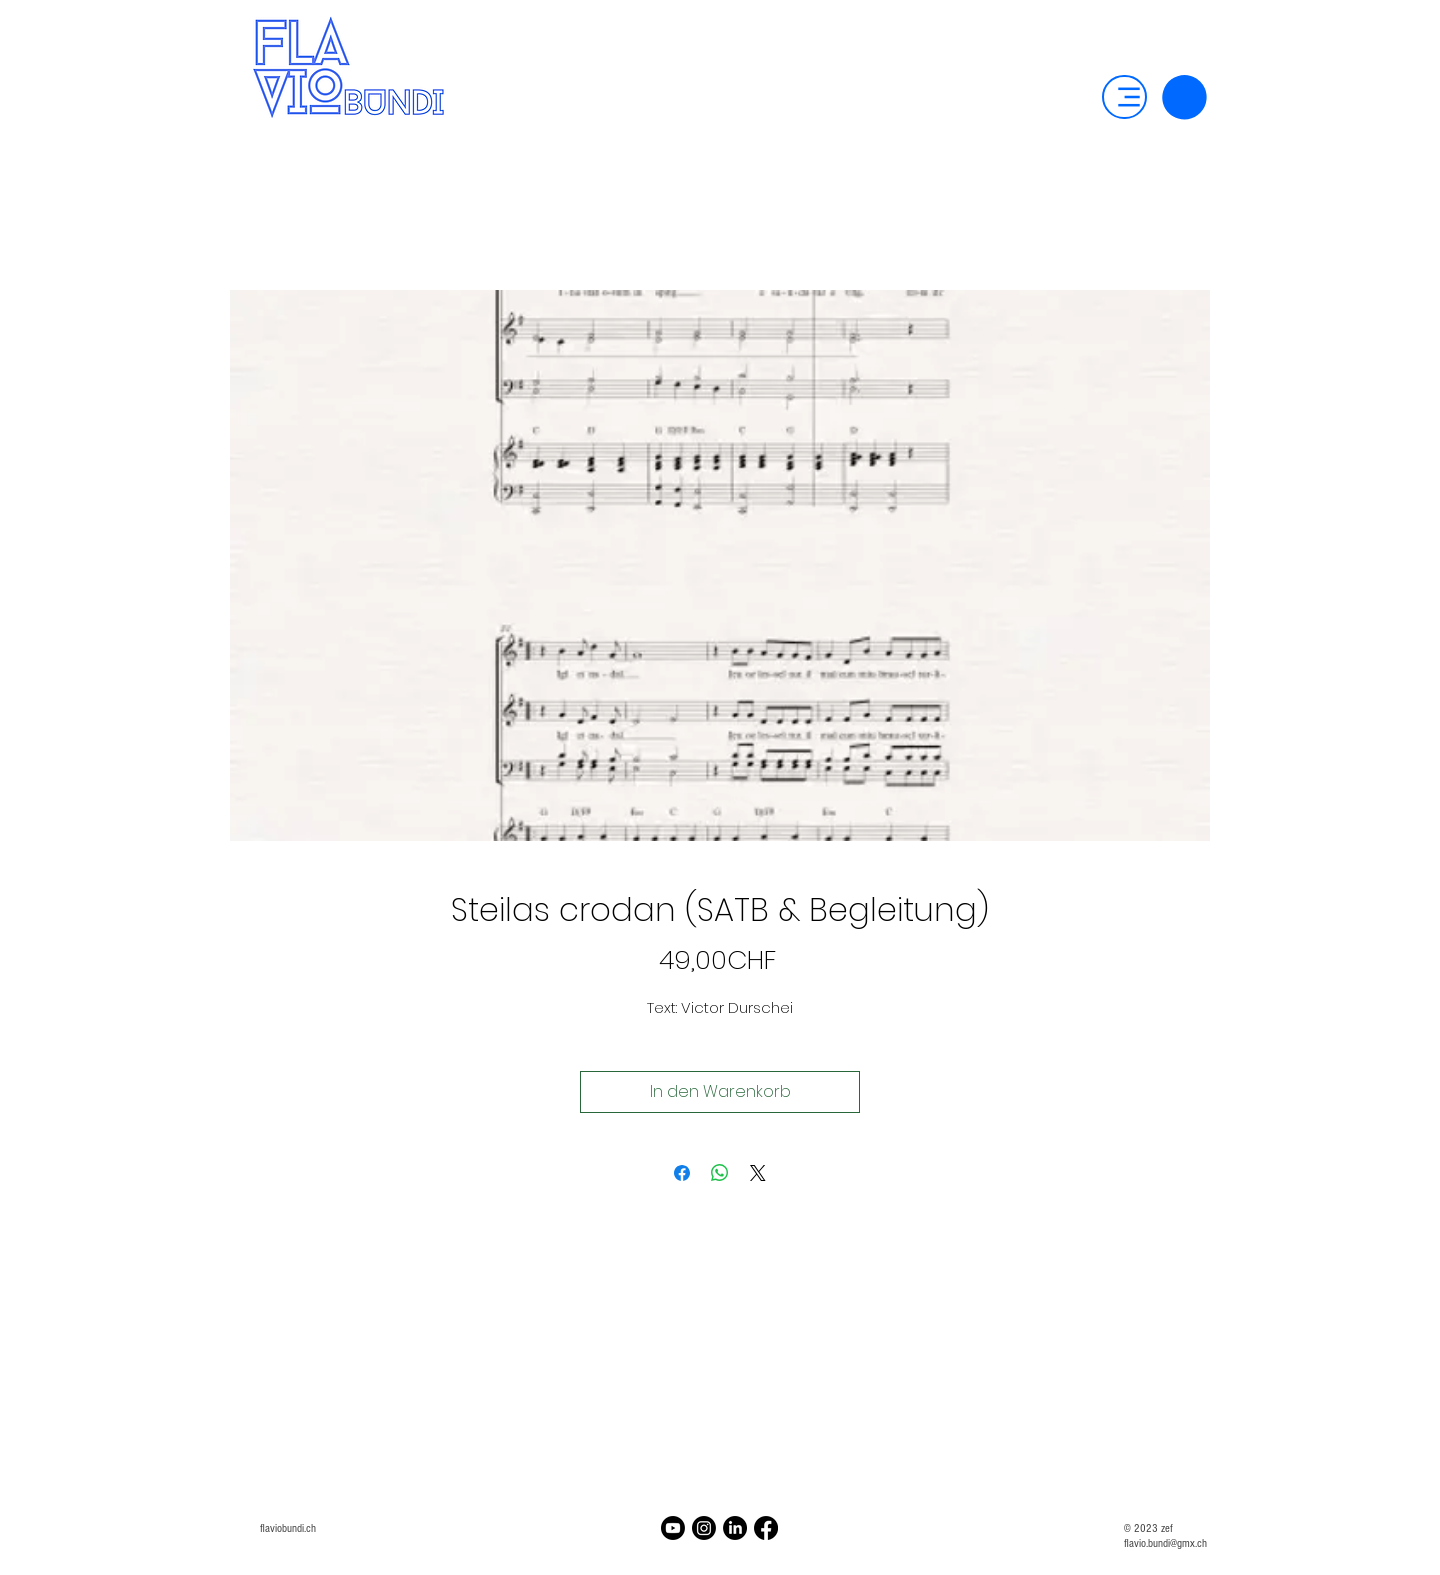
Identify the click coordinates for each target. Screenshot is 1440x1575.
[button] (1184, 97)
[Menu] (1124, 97)
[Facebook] (766, 1528)
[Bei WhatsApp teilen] (720, 1173)
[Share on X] (758, 1173)
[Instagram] (704, 1528)
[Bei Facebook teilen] (682, 1173)
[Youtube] (673, 1528)
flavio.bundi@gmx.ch (1165, 1543)
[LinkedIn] (735, 1528)
